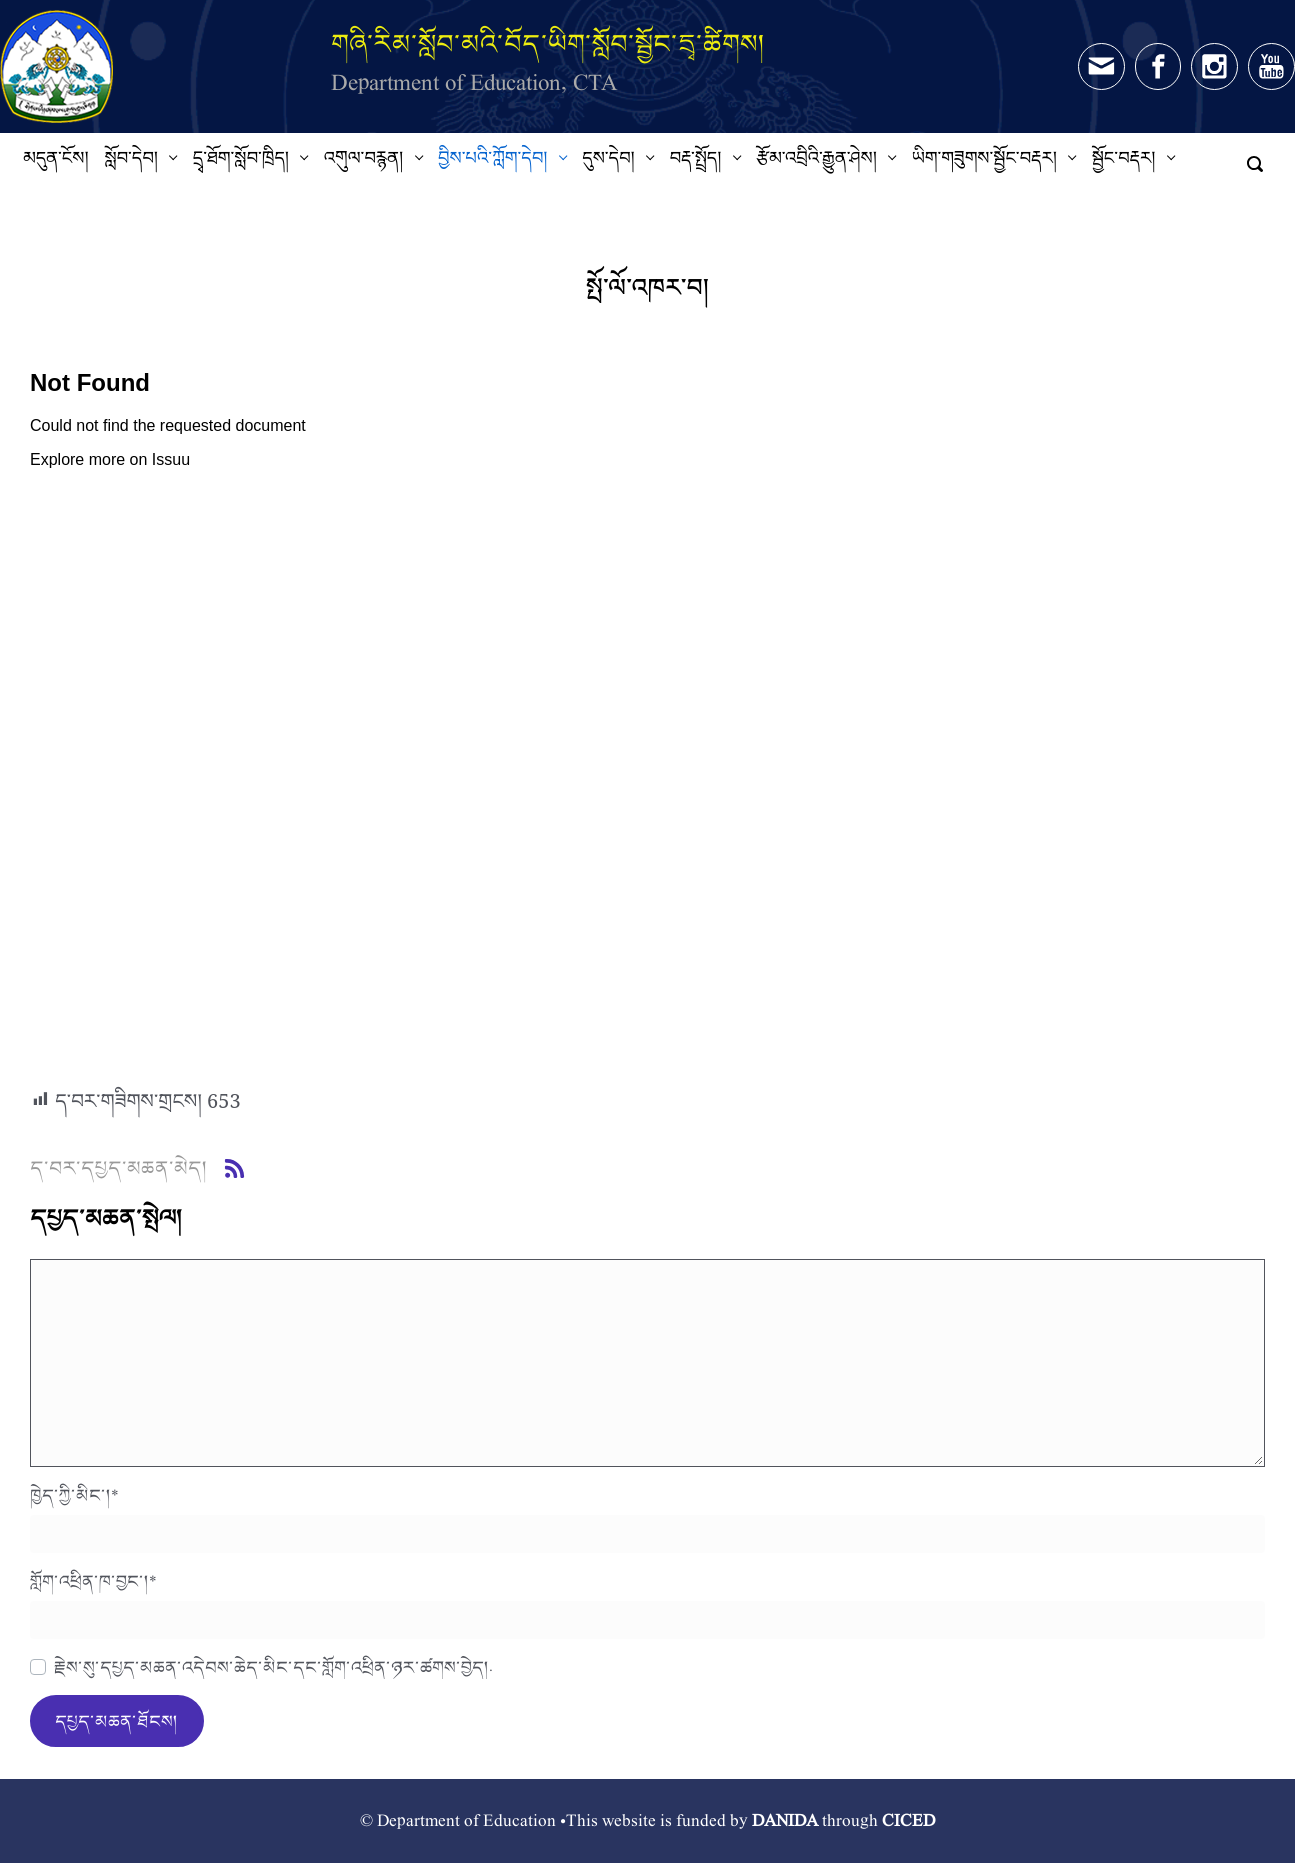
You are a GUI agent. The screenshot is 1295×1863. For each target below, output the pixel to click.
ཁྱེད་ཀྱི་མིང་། (74, 1495)
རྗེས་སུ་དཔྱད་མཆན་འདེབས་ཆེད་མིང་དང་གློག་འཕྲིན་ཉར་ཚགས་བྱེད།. (273, 1667)
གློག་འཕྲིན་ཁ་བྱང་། (93, 1581)
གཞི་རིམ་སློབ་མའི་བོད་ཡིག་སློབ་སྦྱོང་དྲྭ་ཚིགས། (548, 43)
